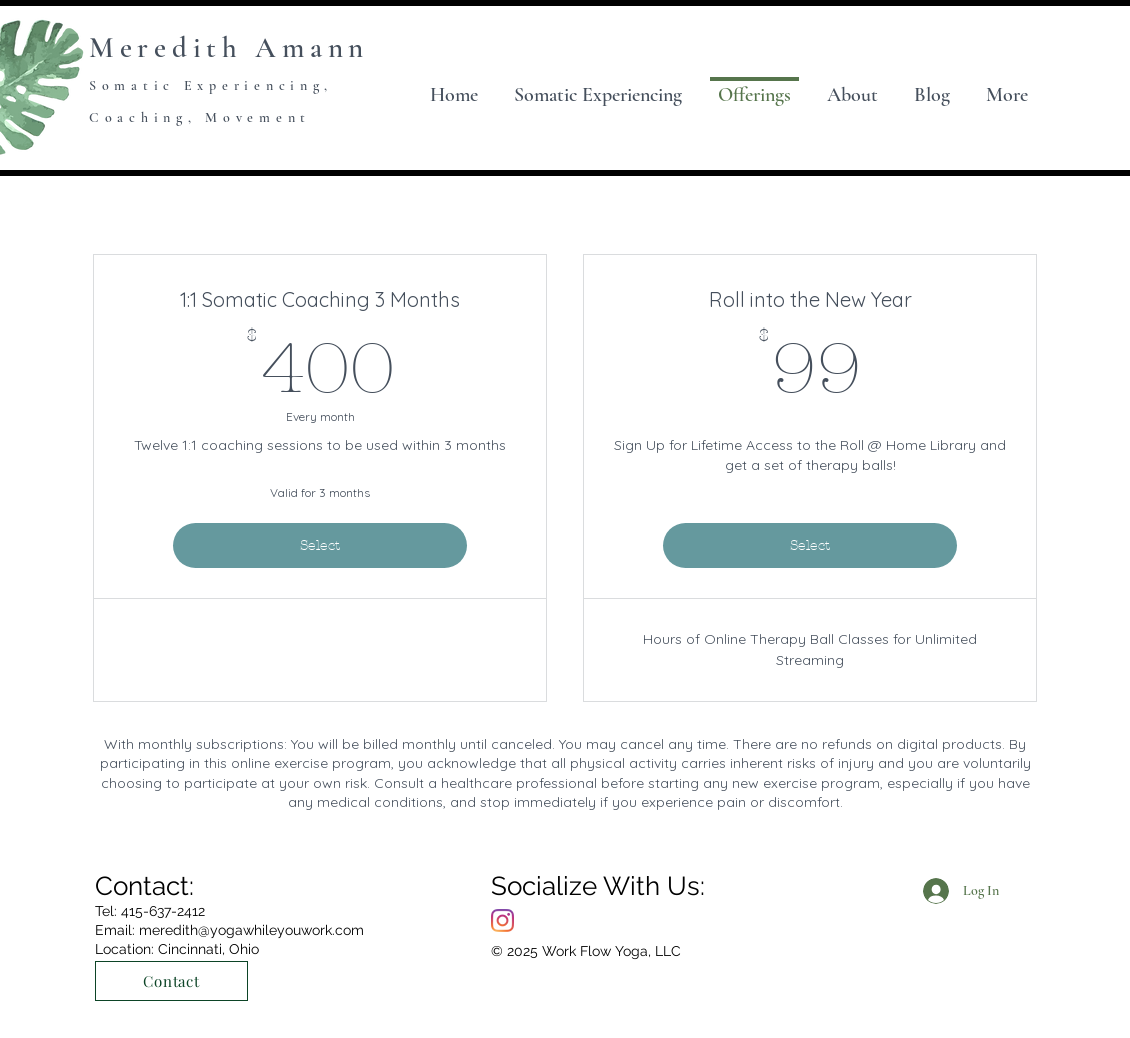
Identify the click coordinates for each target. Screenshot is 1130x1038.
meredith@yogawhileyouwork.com (251, 930)
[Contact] (171, 981)
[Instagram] (502, 920)
